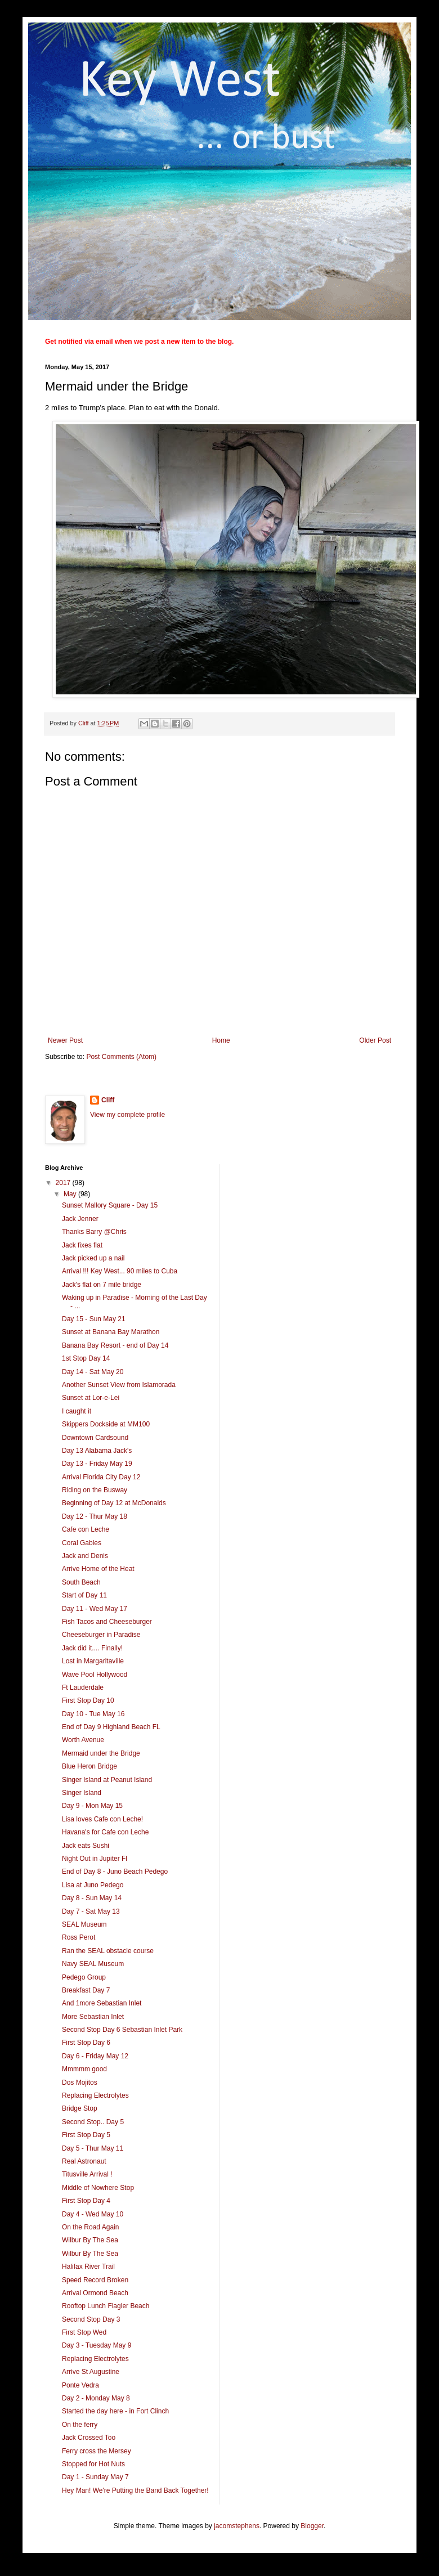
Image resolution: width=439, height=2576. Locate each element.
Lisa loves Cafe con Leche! (102, 1819)
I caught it (76, 1411)
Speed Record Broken (95, 2280)
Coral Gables (81, 1543)
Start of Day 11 (84, 1595)
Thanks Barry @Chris (94, 1232)
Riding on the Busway (94, 1490)
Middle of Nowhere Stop (98, 2188)
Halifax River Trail (88, 2266)
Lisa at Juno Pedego (92, 1885)
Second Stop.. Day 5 (93, 2122)
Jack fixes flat (82, 1245)
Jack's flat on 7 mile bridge (101, 1285)
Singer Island (81, 1793)
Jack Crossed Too (88, 2438)
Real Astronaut (84, 2161)
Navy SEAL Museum (93, 1964)
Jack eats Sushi (85, 1846)
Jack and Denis (85, 1556)
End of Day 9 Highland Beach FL (111, 1727)
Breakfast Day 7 (86, 1990)
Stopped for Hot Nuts (93, 2464)
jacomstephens (236, 2526)
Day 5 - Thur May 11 (92, 2148)
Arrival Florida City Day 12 (101, 1477)
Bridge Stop (79, 2108)
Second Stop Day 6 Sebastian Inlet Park (122, 2030)
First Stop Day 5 (86, 2135)
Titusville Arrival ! (87, 2174)
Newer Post (65, 1040)
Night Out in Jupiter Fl (94, 1859)
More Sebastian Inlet (93, 2017)
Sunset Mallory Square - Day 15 (110, 1205)
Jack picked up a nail (93, 1258)
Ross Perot (78, 1937)
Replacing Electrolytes (95, 2095)
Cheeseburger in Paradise (101, 1635)
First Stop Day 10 (88, 1700)
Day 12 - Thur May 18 (94, 1516)
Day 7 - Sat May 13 (91, 1911)
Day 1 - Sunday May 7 (95, 2477)
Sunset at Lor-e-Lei (90, 1398)
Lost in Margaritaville (93, 1661)
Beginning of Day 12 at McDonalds (114, 1503)
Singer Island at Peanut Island (107, 1780)
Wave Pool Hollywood (94, 1675)
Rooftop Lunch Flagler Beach (105, 2306)
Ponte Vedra (80, 2385)
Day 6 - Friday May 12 (95, 2056)
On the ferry (79, 2425)
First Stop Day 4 (86, 2201)
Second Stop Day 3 (91, 2319)
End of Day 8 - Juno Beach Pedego (115, 1871)
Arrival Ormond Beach (95, 2293)
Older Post (375, 1040)
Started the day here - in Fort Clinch (115, 2411)
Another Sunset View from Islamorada (119, 1385)
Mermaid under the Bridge (101, 1753)
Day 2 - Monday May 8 (96, 2398)
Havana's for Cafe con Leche (105, 1832)
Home (221, 1040)
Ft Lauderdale (83, 1687)
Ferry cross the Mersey (96, 2451)
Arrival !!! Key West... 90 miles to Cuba (119, 1271)
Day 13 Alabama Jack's (97, 1451)
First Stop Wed (84, 2332)
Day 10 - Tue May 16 (93, 1714)
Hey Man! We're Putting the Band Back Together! (135, 2490)
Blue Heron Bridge (89, 1766)
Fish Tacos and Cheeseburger (107, 1622)
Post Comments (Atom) (121, 1057)
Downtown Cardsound (95, 1438)
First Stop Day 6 (86, 2043)
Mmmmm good (84, 2069)
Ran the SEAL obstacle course (108, 1951)
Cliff (107, 1100)
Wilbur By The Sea (90, 2240)
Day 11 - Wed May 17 (94, 1609)
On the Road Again (90, 2227)
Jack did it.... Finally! (92, 1648)
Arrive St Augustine (90, 2372)
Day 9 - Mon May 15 (92, 1806)
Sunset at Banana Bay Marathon (110, 1332)
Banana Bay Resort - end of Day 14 (115, 1345)
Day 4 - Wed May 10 (92, 2214)
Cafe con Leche (85, 1529)
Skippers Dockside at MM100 (106, 1424)
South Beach (81, 1582)
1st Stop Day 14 (86, 1358)
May (71, 1194)
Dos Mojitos (79, 2082)
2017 (64, 1183)
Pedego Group (84, 1977)
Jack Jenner (80, 1219)
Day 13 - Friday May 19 (97, 1463)
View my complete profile (127, 1115)
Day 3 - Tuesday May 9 (96, 2345)
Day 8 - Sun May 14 (92, 1898)
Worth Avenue (83, 1740)
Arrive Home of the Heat (98, 1569)
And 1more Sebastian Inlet (101, 2003)
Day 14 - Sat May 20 (92, 1372)
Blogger (312, 2526)
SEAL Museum (84, 1924)
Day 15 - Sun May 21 (94, 1319)
